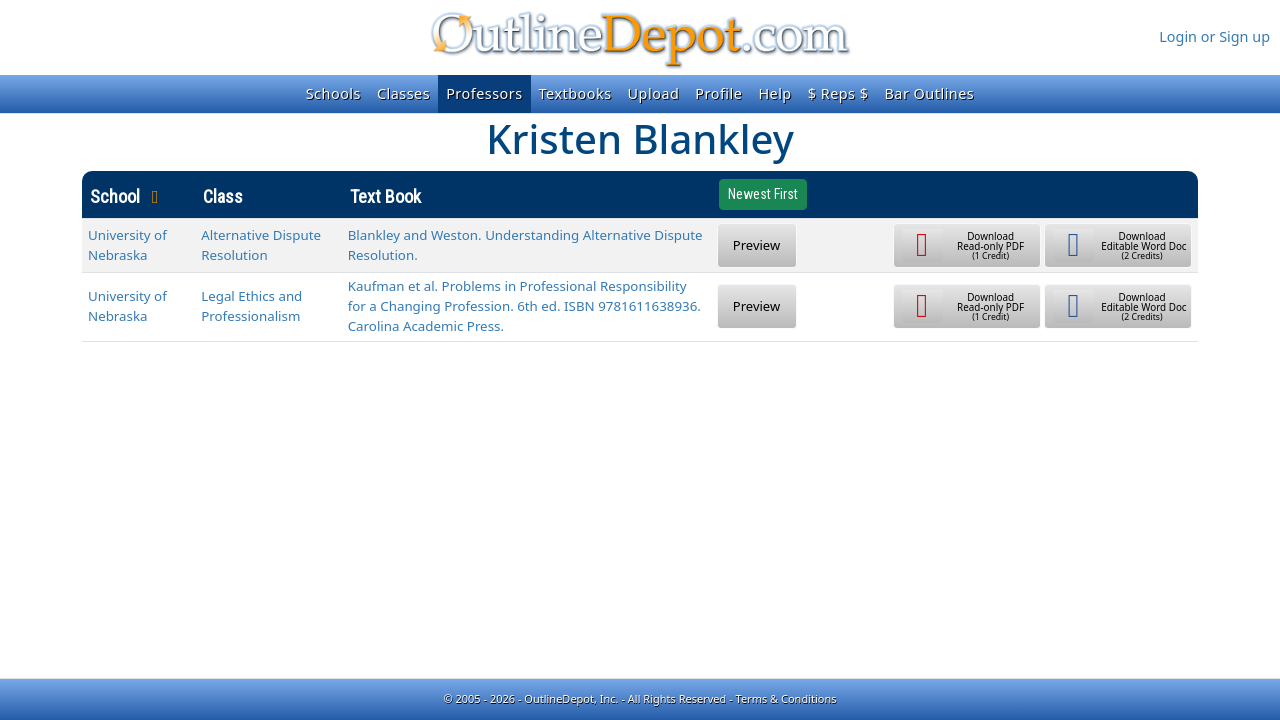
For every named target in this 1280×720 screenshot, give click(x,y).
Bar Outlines (929, 93)
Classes (403, 93)
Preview (756, 245)
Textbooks (575, 93)
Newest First (763, 194)
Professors (484, 93)
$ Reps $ (838, 93)
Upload (654, 93)
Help (774, 93)
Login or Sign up (1214, 36)
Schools (333, 93)
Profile (718, 93)
